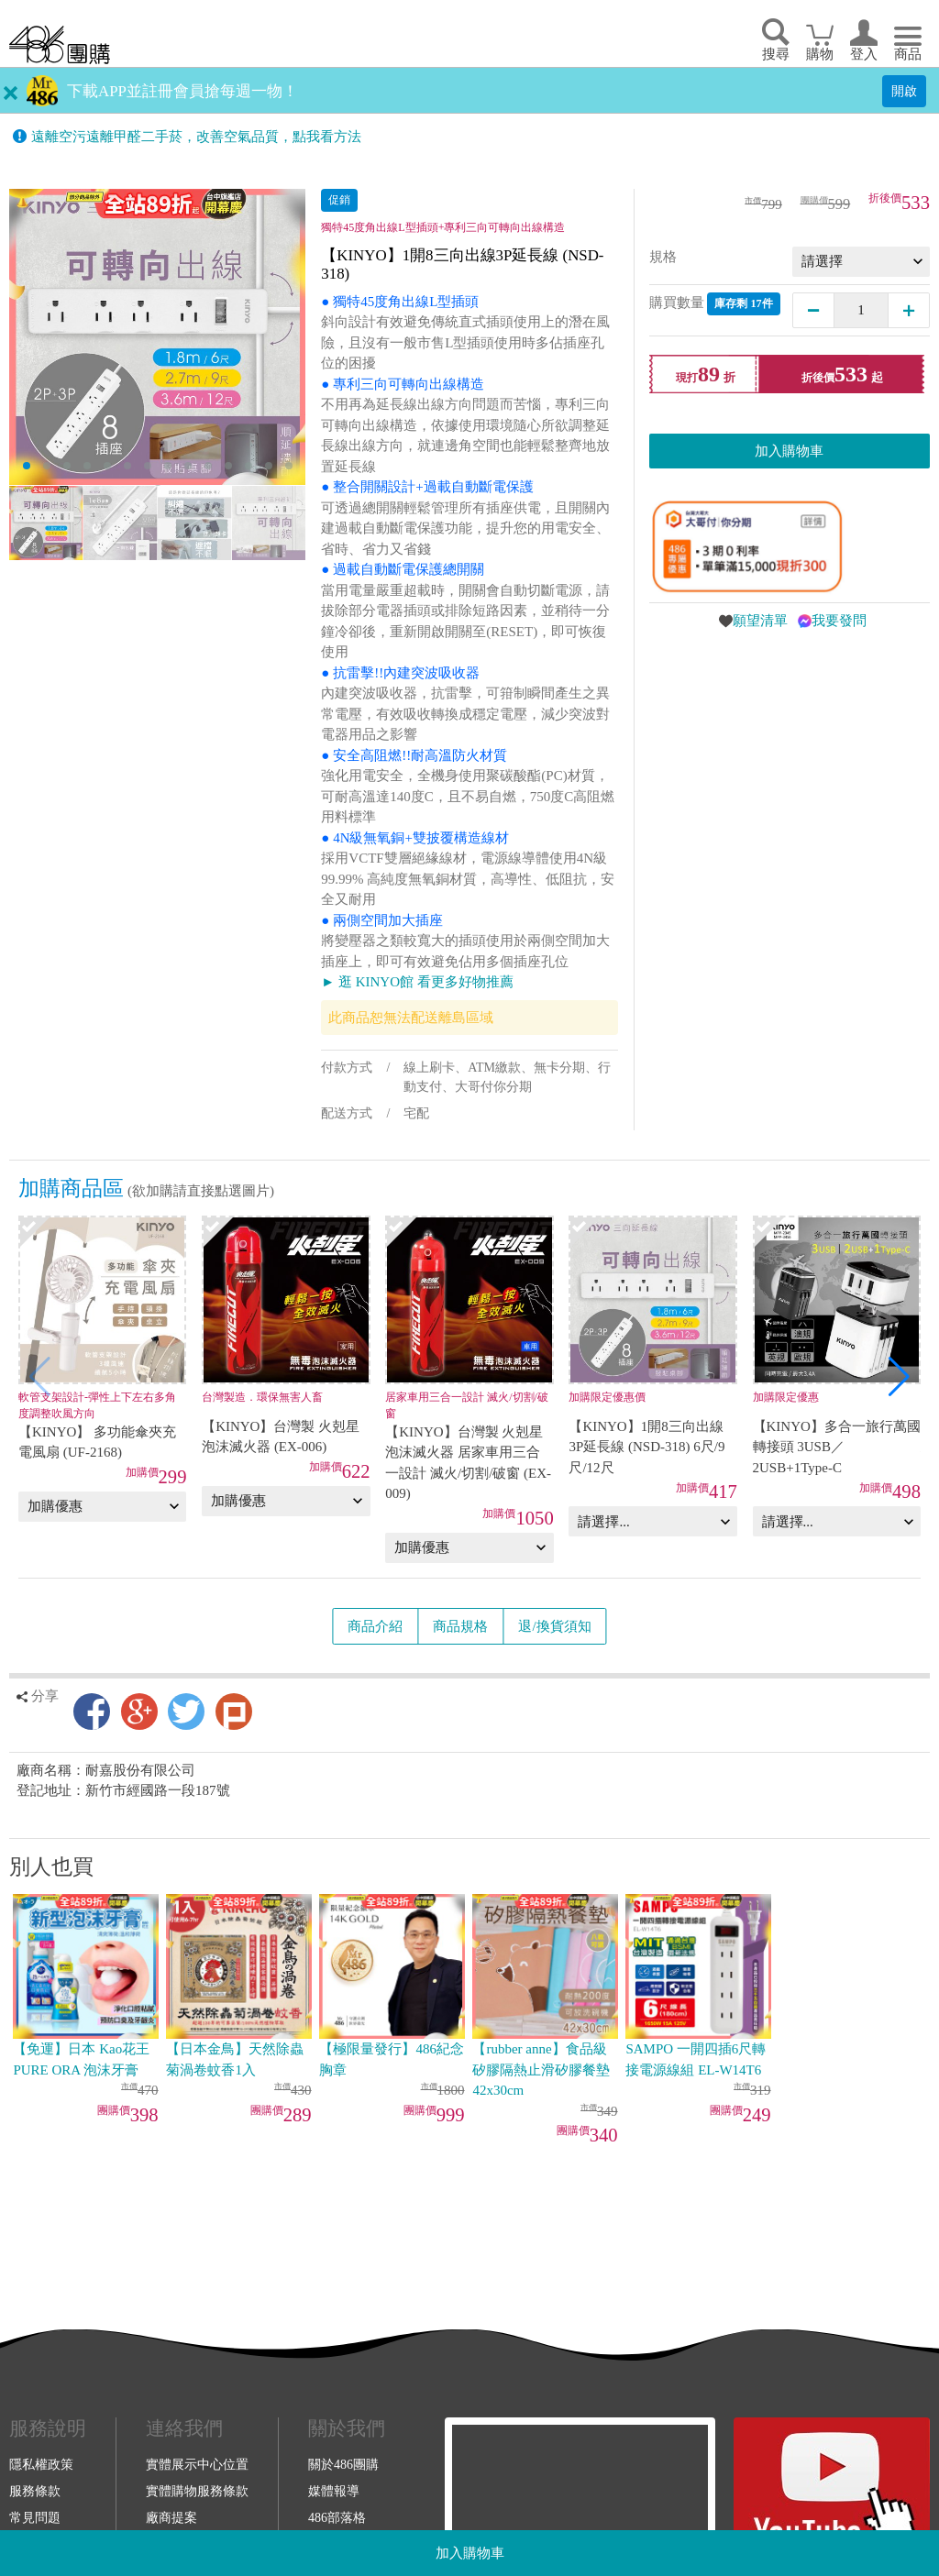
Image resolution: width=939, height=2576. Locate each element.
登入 (864, 54)
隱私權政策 (41, 2464)
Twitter (186, 1711)
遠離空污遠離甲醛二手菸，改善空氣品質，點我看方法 (196, 136)
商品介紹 (375, 1626)
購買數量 (714, 303)
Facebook (91, 1711)
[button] (899, 1377)
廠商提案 (171, 2517)
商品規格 (460, 1626)
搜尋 (776, 54)
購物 (820, 54)
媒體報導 (333, 2490)
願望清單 (760, 620)
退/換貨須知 (554, 1626)
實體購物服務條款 (197, 2490)
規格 (663, 256)
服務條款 (35, 2490)
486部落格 (337, 2517)
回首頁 (59, 44)
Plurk (233, 1711)
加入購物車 (470, 2553)
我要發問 (839, 620)
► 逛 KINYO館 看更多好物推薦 (417, 981)
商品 (908, 54)
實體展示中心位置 (197, 2464)
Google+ (139, 1711)
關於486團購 (343, 2464)
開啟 (904, 90)
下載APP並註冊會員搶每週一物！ (182, 91)
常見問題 (35, 2517)
